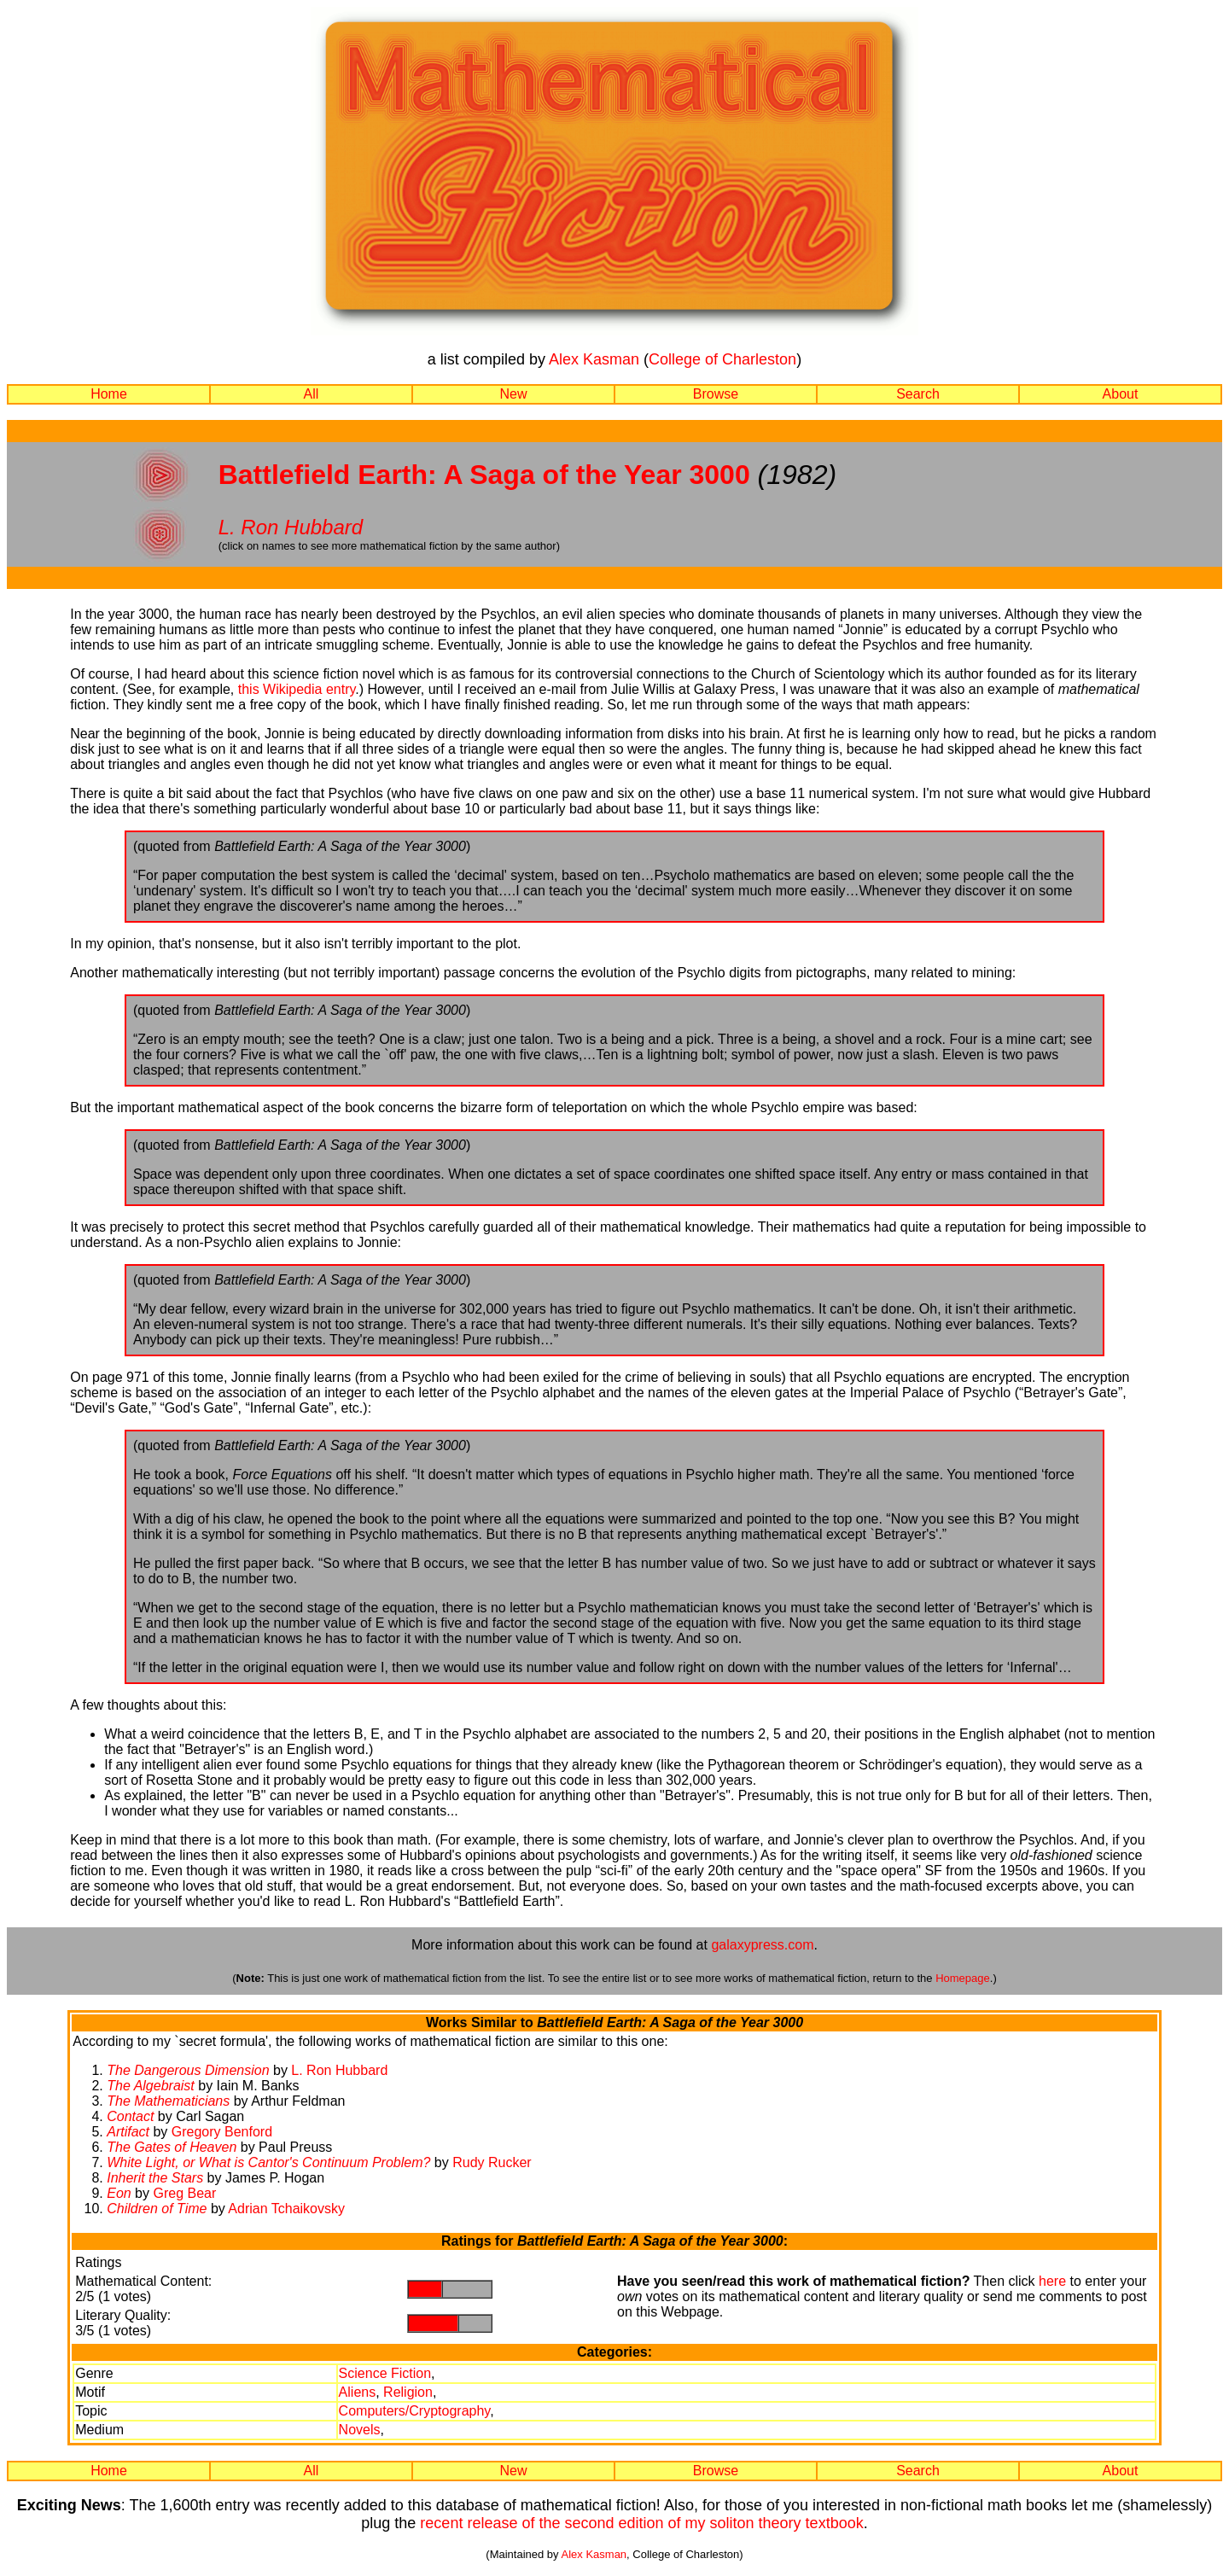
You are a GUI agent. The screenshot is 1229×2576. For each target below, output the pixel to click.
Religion (408, 2392)
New (513, 394)
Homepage (962, 1978)
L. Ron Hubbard (290, 527)
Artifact (128, 2131)
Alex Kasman (594, 359)
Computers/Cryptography (415, 2411)
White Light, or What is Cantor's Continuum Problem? (268, 2162)
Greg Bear (184, 2193)
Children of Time (157, 2208)
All (311, 394)
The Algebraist (151, 2085)
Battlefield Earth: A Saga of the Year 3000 (484, 474)
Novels (360, 2429)
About (1121, 394)
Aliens (357, 2392)
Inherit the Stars (155, 2178)
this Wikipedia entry (297, 689)
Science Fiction (385, 2373)
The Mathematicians (168, 2101)
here (1052, 2281)
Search (918, 394)
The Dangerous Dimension (188, 2070)
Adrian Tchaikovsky (286, 2208)
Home (108, 394)
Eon (119, 2193)
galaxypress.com (762, 1945)
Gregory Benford (222, 2131)
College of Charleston (722, 359)
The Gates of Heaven (171, 2147)
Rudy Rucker (491, 2162)
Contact (130, 2116)
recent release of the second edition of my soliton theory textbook (641, 2523)
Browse (715, 394)
